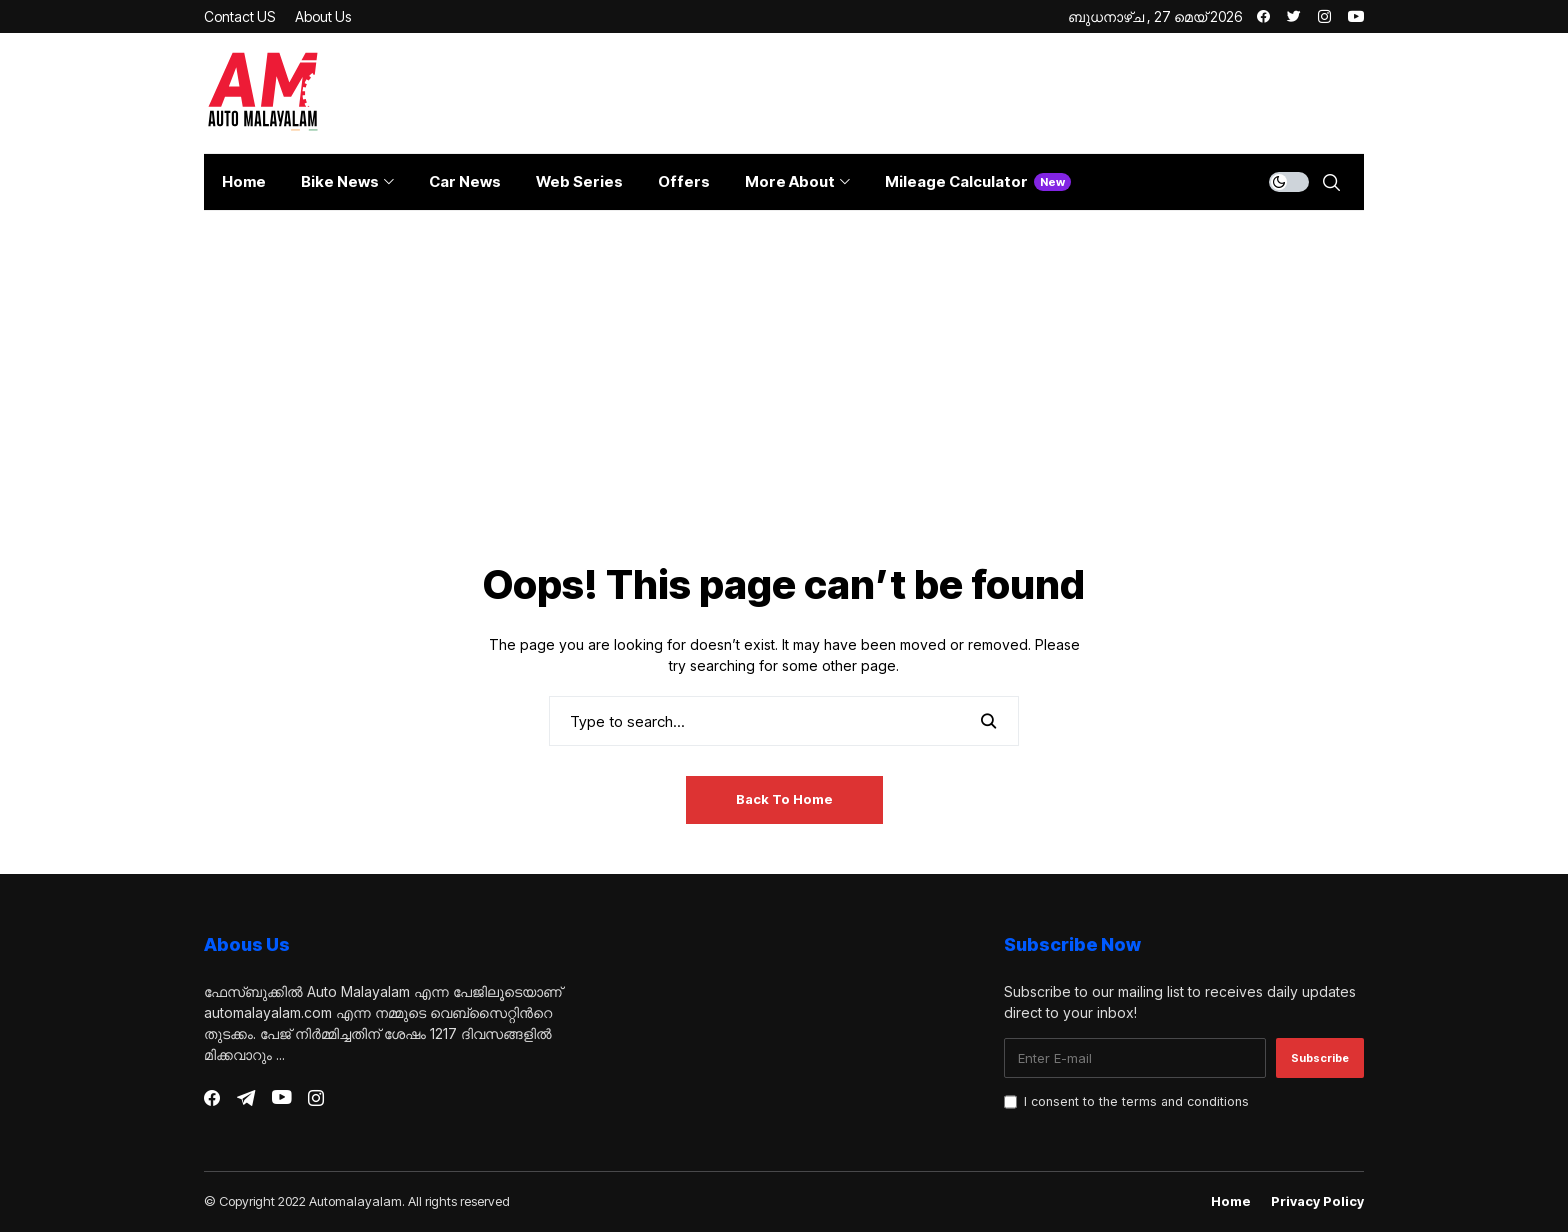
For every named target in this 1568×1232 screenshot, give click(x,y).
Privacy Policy (1317, 1201)
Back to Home (784, 799)
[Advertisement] (784, 411)
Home (1231, 1201)
